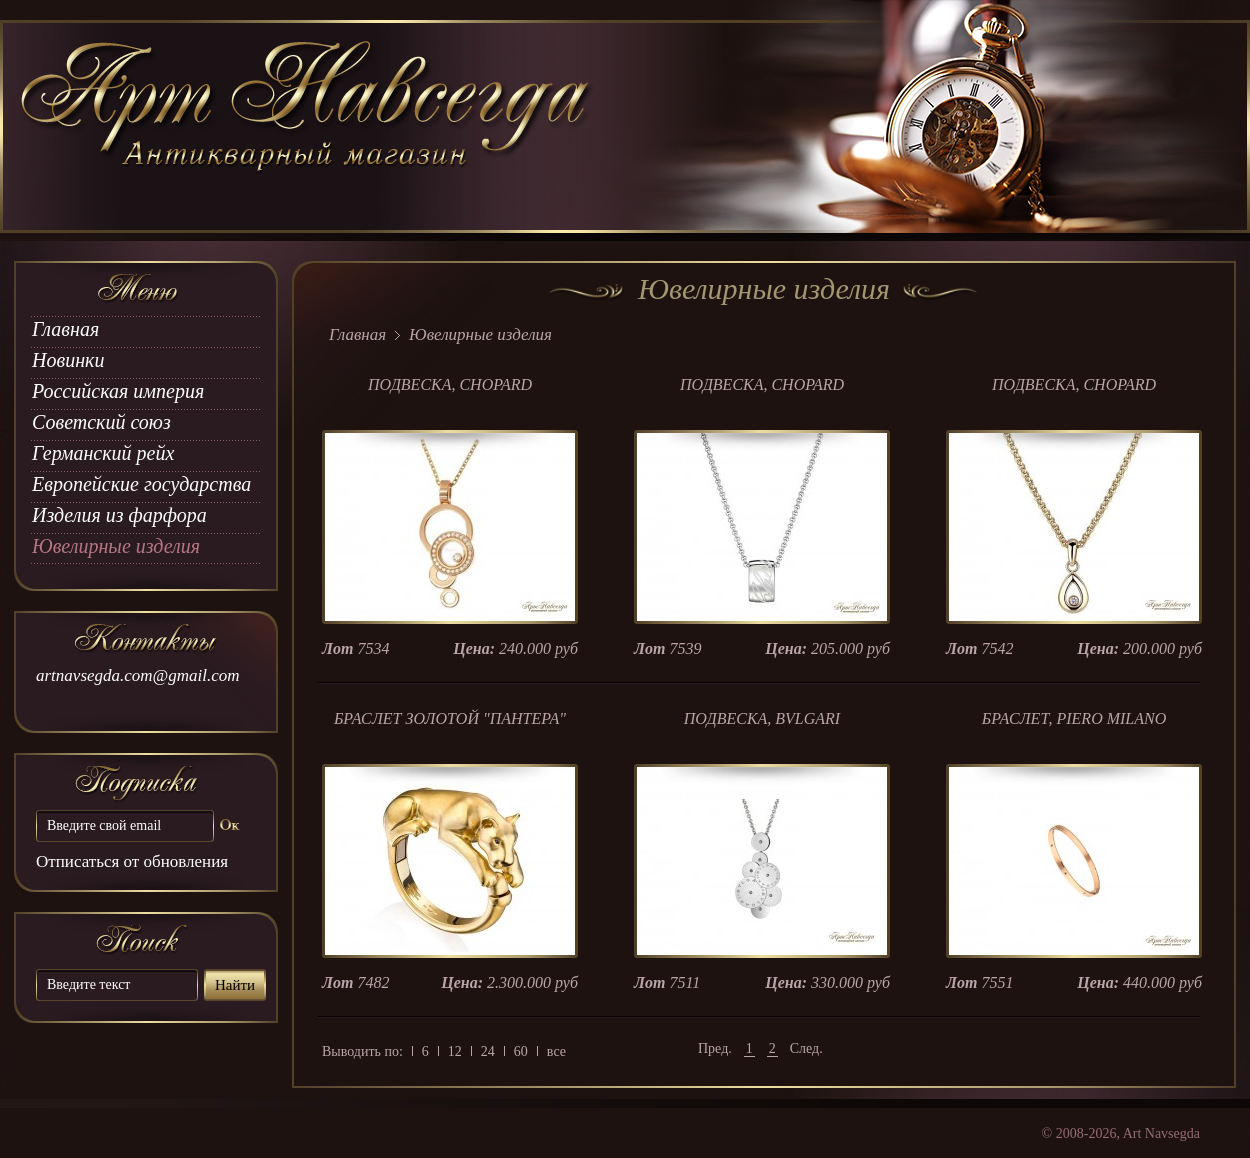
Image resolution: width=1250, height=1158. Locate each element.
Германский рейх (103, 453)
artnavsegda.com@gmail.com (138, 675)
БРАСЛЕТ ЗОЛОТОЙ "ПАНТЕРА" (450, 718)
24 (488, 1051)
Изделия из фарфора (119, 515)
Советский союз (101, 422)
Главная (65, 329)
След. (806, 1048)
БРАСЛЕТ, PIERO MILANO (1074, 718)
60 (521, 1051)
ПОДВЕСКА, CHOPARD (450, 384)
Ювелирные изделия (116, 546)
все (556, 1051)
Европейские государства (141, 484)
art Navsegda (307, 127)
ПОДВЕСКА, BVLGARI (762, 718)
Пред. (715, 1048)
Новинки (68, 360)
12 (455, 1051)
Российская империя (118, 391)
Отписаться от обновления (132, 861)
